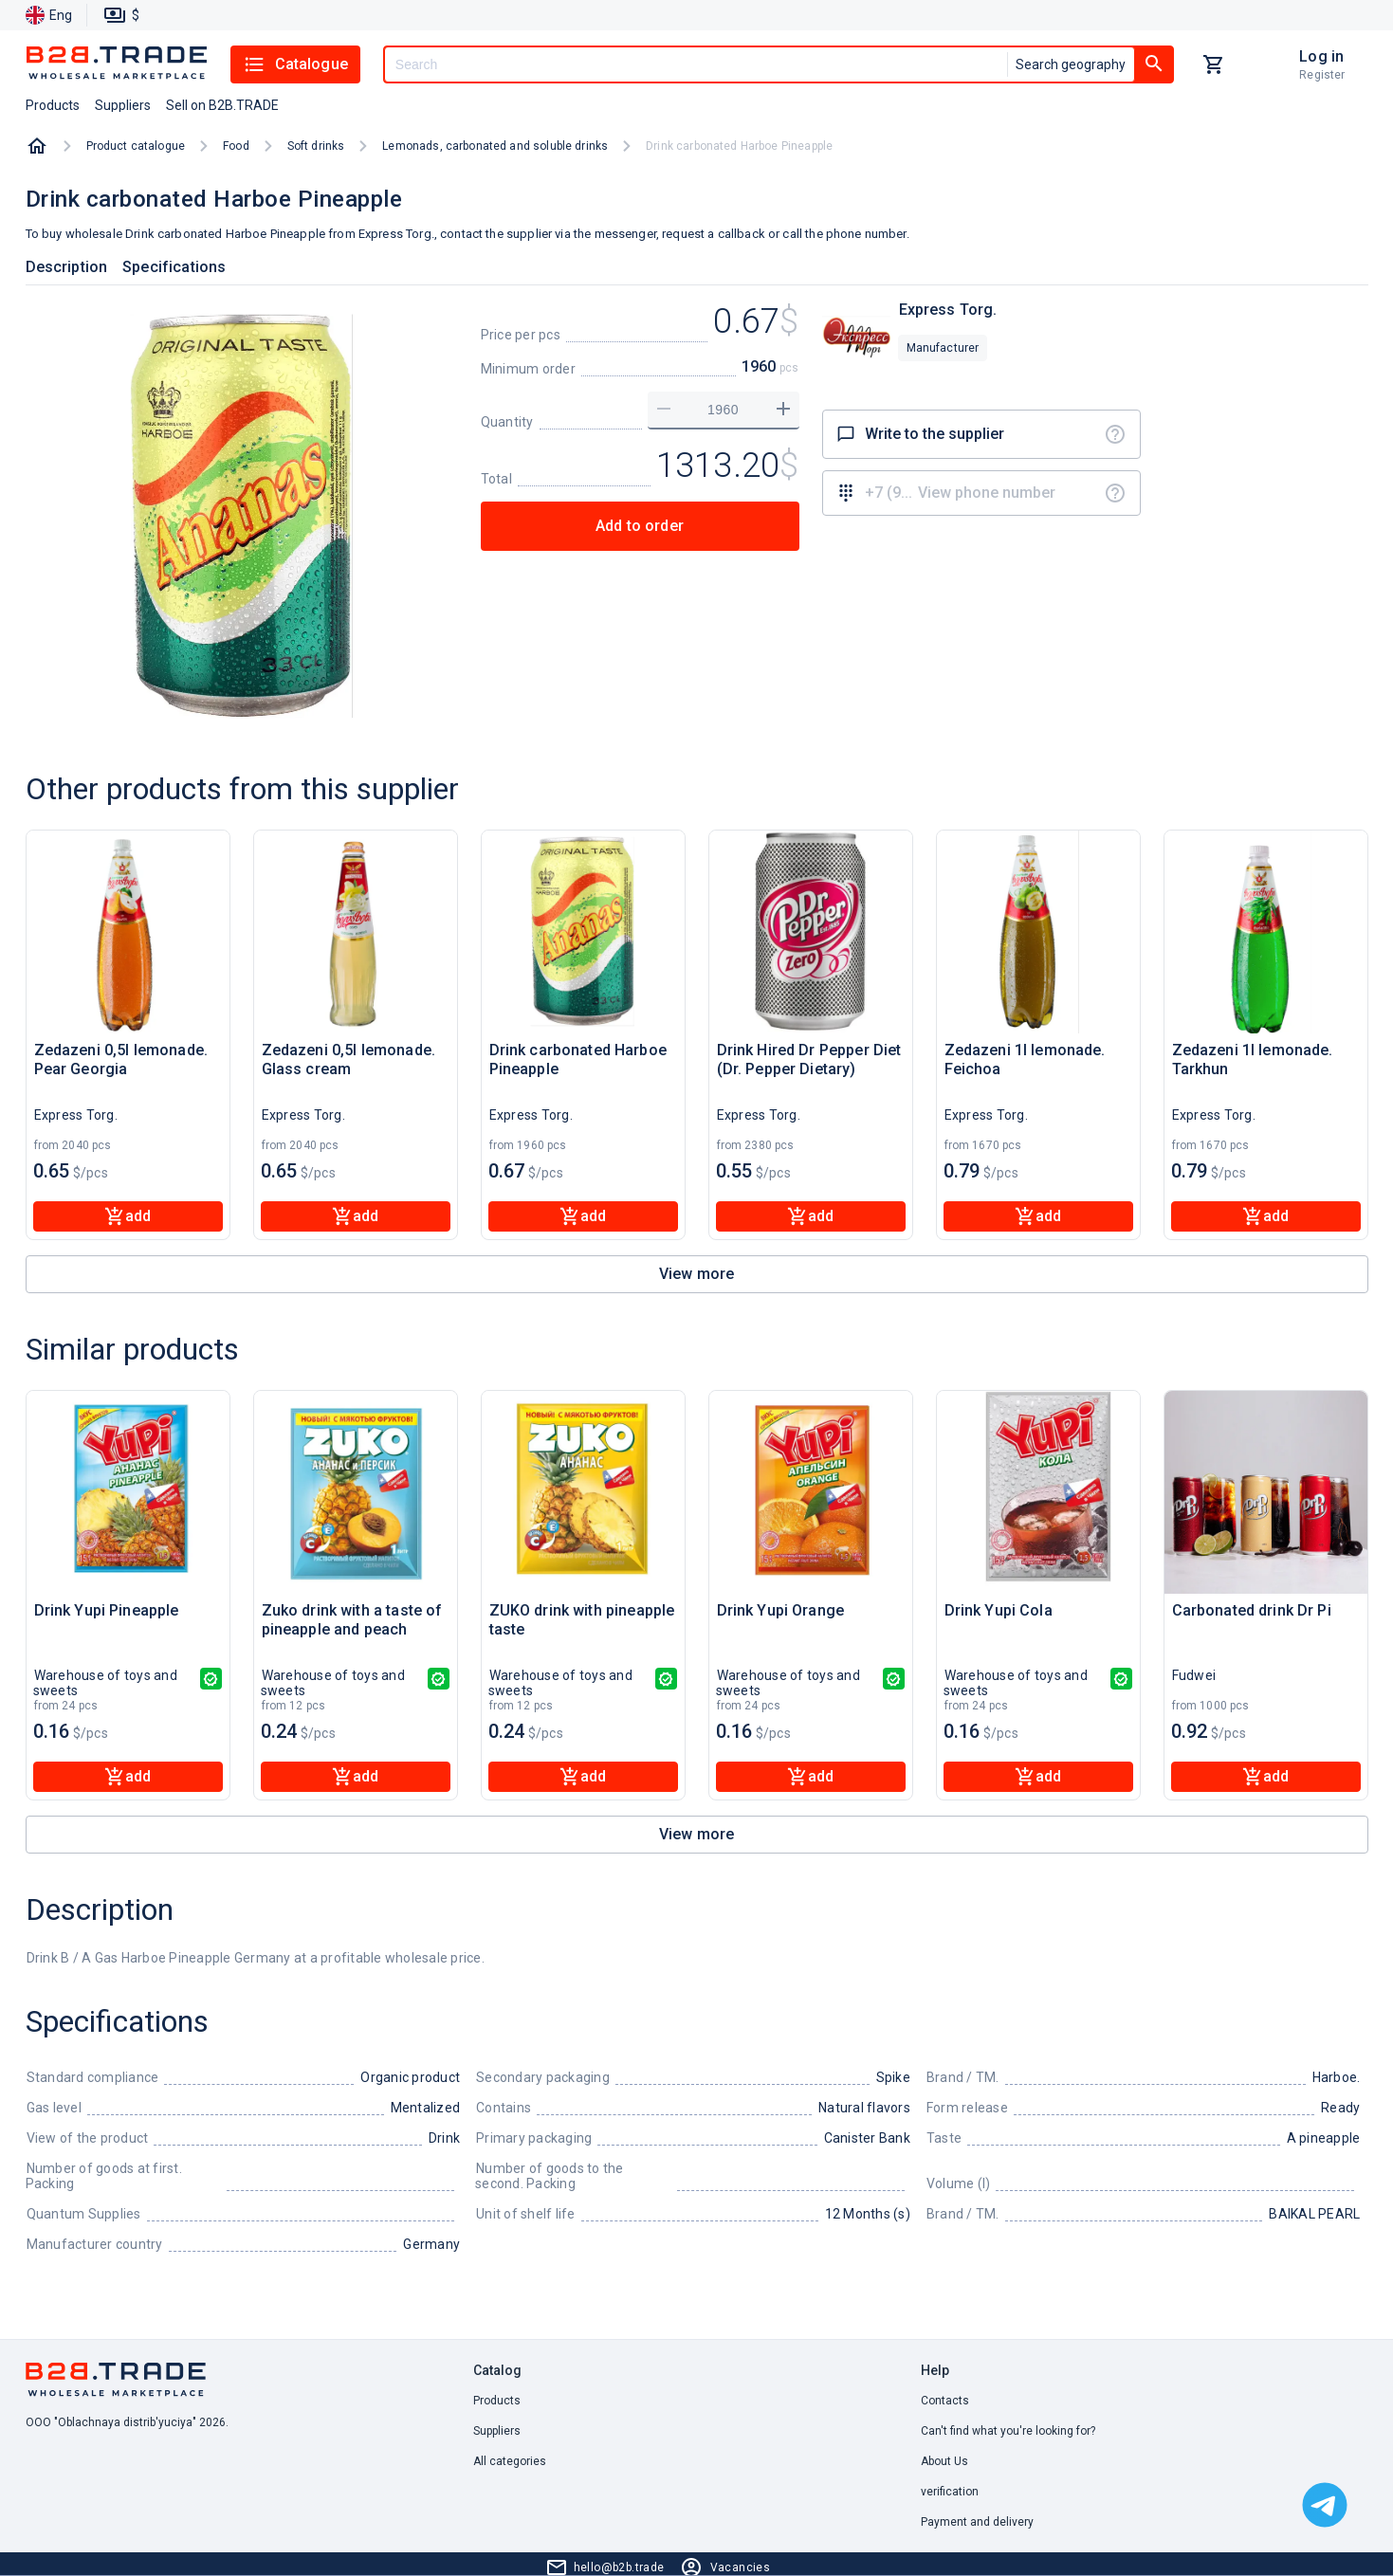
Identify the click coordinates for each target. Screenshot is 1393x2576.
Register (1322, 75)
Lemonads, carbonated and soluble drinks (495, 146)
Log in (1321, 56)
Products (497, 2400)
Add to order (640, 526)
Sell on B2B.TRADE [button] (222, 105)
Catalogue (295, 64)
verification (950, 2491)
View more (696, 1274)
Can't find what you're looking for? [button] (1008, 2431)
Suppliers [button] (123, 105)
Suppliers (497, 2431)
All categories (509, 2461)
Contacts (945, 2400)
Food (236, 146)
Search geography (1071, 64)
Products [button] (53, 105)
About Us (944, 2461)
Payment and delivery (977, 2522)
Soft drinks (316, 146)
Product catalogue (136, 146)
